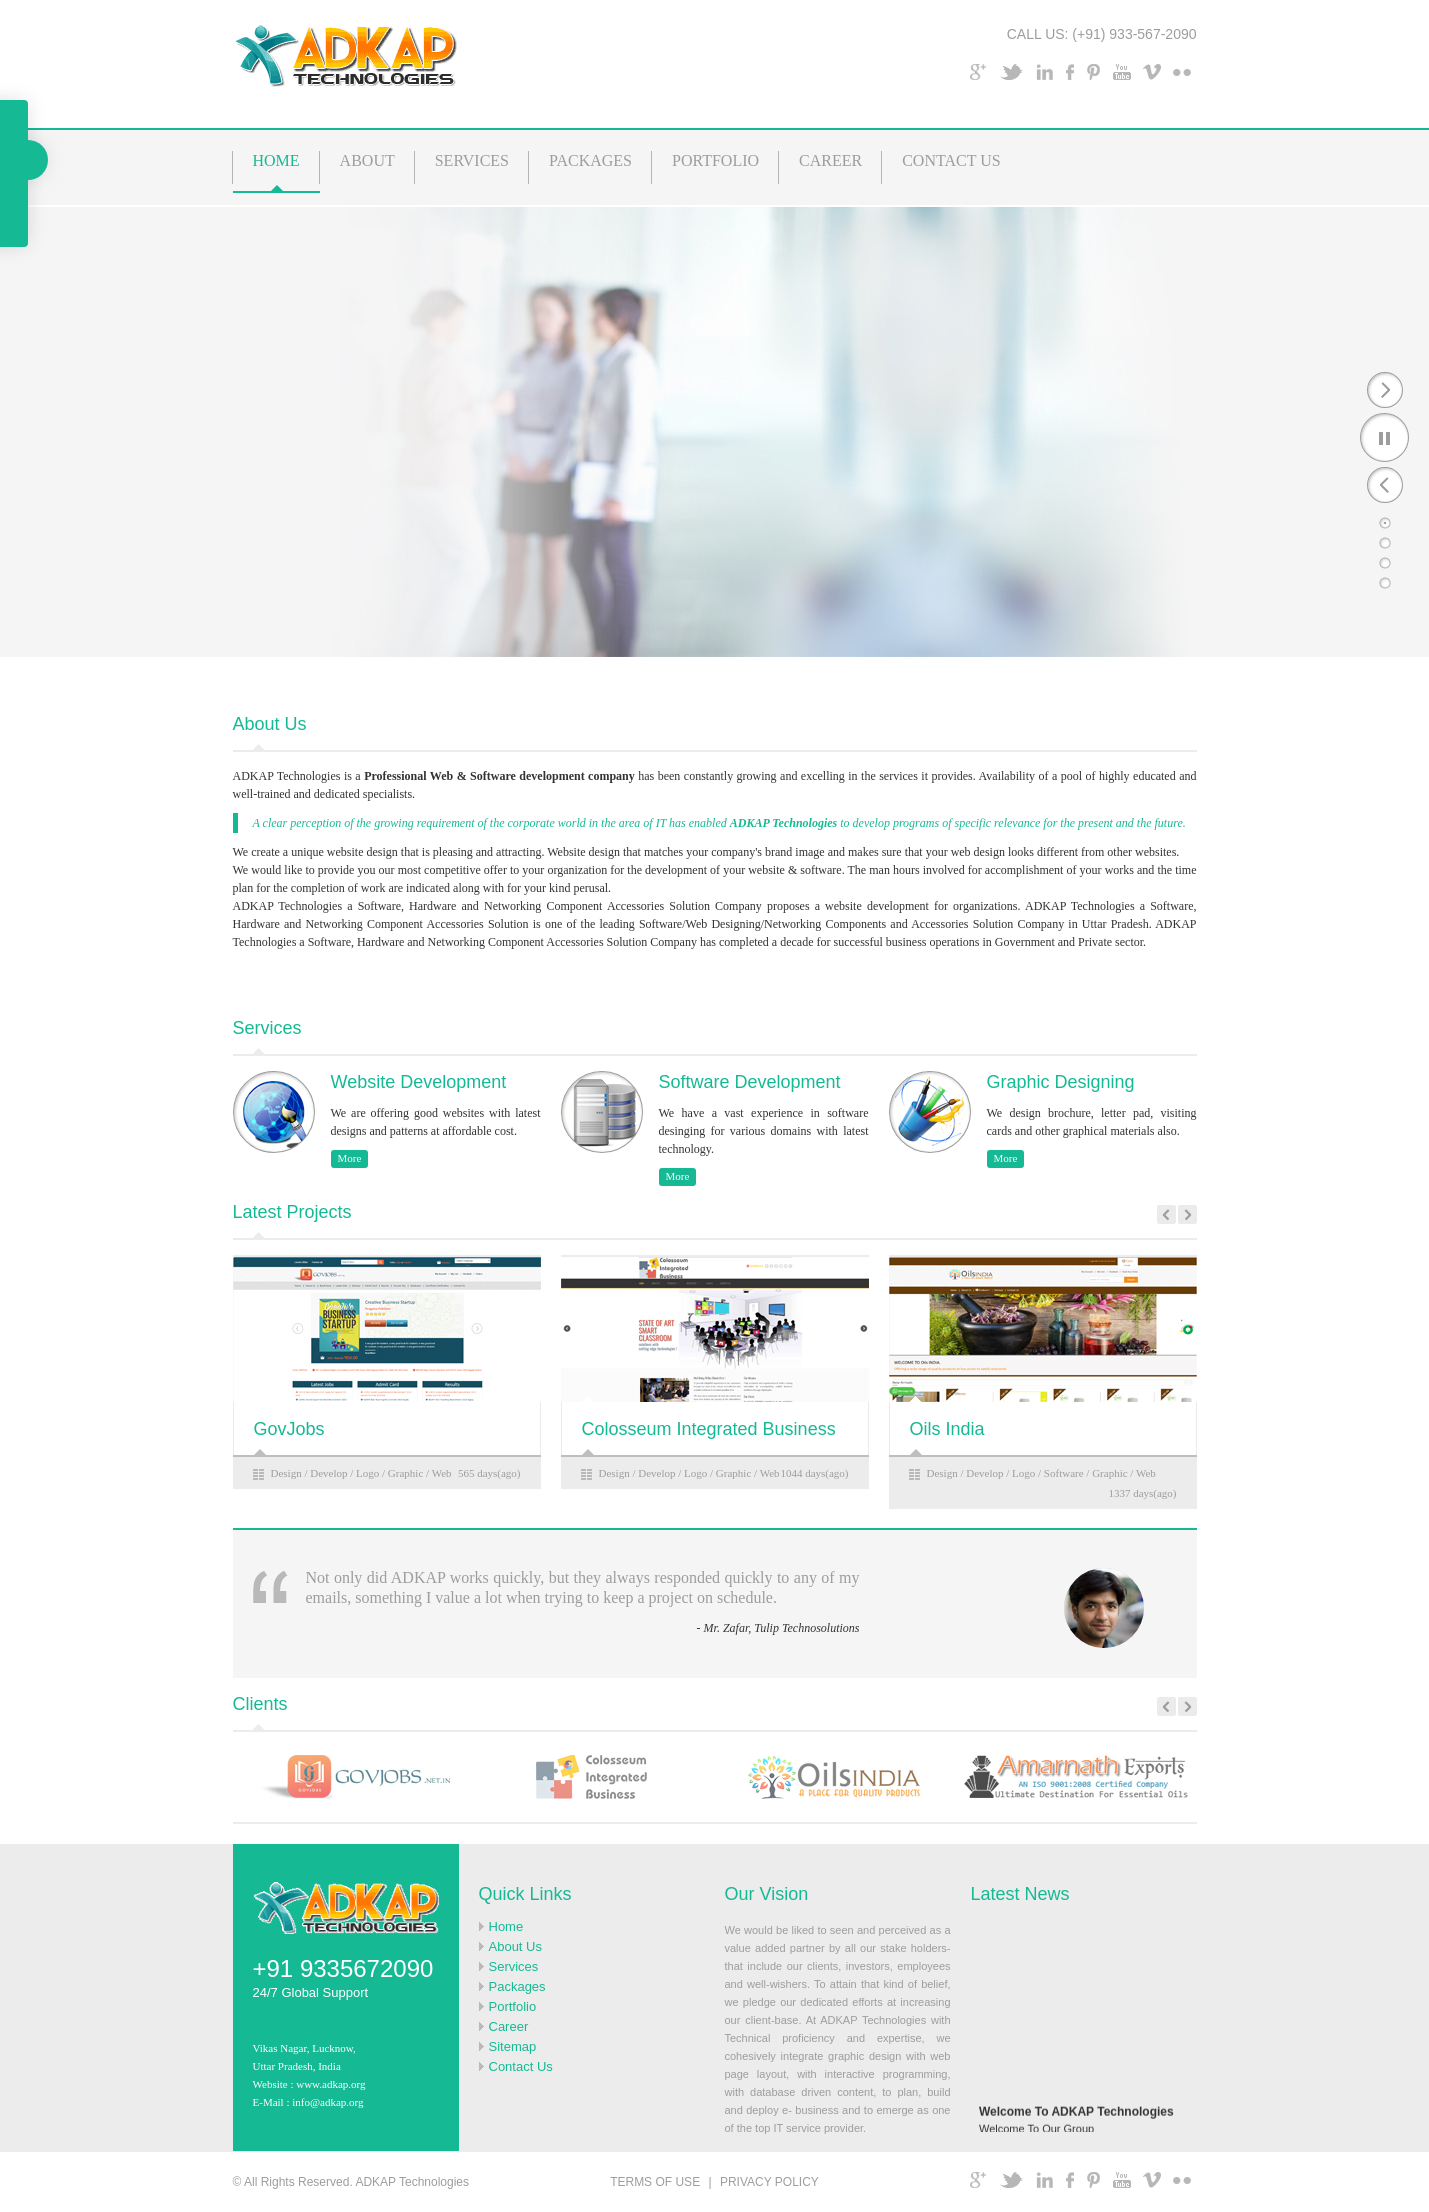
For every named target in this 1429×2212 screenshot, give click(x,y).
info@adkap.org (327, 2102)
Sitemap (513, 2046)
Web (442, 1473)
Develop (328, 1473)
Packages (517, 1986)
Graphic (405, 1473)
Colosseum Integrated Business (709, 1429)
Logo (367, 1473)
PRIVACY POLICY (769, 2182)
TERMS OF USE (655, 2182)
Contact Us (521, 2066)
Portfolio (513, 2006)
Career (509, 2026)
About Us (515, 1946)
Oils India (947, 1429)
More (350, 1158)
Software (1064, 1473)
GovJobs (289, 1429)
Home (506, 1926)
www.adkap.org (330, 2084)
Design (286, 1473)
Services (514, 1966)
